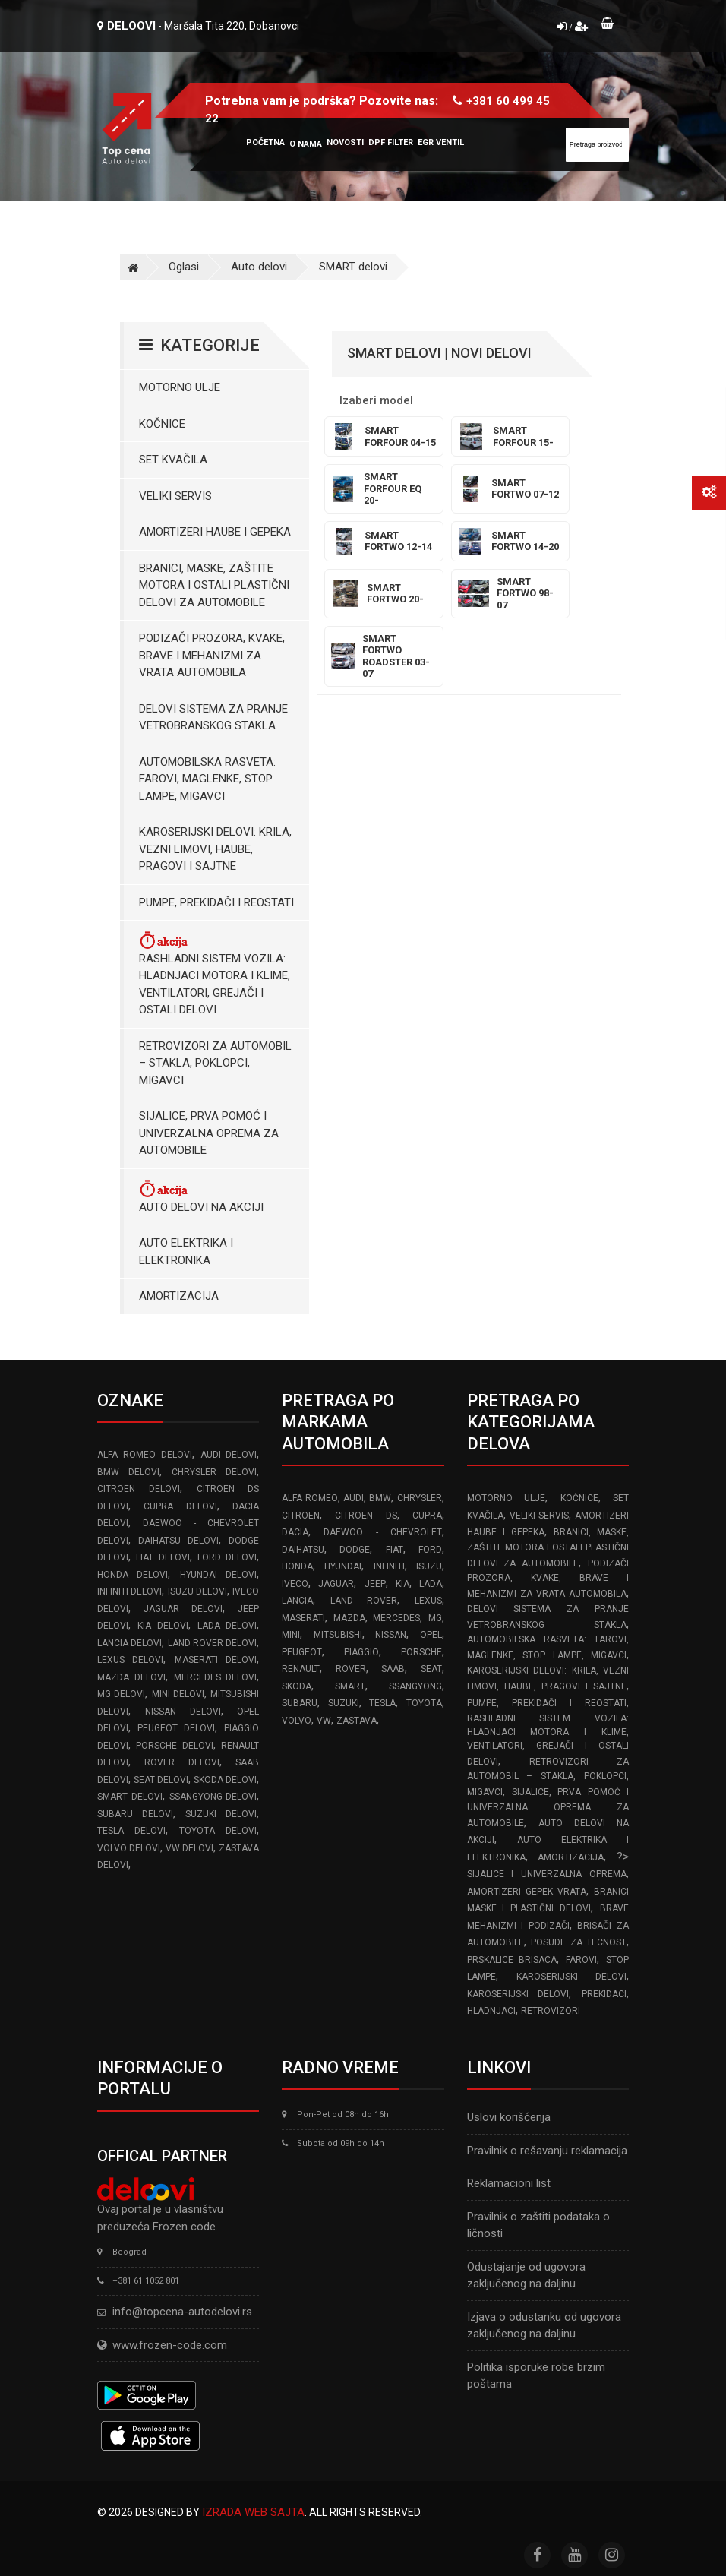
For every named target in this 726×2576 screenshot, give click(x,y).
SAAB (393, 1669)
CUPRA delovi (180, 1506)
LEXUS (428, 1600)
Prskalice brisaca (512, 1960)
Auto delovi (259, 266)
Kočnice (162, 424)
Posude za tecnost (579, 1942)
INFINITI (389, 1566)
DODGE (354, 1549)
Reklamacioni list (509, 2183)
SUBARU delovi (135, 1814)
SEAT (431, 1669)
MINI (291, 1634)
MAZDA (349, 1618)
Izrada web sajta (253, 2512)
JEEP (375, 1584)
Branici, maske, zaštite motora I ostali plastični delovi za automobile (214, 585)
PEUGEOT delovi (176, 1728)
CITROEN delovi (138, 1489)
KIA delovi (162, 1625)
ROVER (351, 1669)
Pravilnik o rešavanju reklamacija (547, 2150)
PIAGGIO (361, 1652)
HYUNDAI (342, 1566)
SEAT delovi (161, 1780)
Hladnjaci (491, 2010)
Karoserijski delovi (571, 1976)
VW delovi (189, 1848)
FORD (430, 1549)
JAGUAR (336, 1584)
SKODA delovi (225, 1780)
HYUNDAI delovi (218, 1574)
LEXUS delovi (130, 1660)
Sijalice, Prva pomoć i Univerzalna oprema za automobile (209, 1133)
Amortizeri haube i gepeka (215, 532)
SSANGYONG (415, 1686)
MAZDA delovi (131, 1677)
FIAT (394, 1549)
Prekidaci (604, 1994)
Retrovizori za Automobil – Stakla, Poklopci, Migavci (215, 1063)
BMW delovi (128, 1472)
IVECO (295, 1584)
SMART (350, 1686)
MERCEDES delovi (215, 1677)
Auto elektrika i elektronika (186, 1251)
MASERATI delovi (216, 1660)
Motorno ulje (179, 387)
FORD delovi (227, 1557)
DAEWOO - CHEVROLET (382, 1532)
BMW (380, 1498)
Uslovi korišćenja (509, 2117)
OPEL (431, 1634)
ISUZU (429, 1566)
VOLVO (296, 1720)
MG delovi (121, 1694)
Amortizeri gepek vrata (526, 1891)
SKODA (296, 1686)
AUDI (353, 1498)
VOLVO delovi (128, 1848)
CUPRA (427, 1515)
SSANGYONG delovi (213, 1796)
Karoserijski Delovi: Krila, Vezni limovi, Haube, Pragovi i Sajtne (215, 849)
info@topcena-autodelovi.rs (182, 2311)
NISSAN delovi (183, 1711)
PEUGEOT (302, 1652)
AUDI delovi (228, 1454)
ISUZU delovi (197, 1591)
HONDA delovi (132, 1574)
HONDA (297, 1566)
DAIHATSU (303, 1549)
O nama (305, 144)
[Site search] (597, 145)
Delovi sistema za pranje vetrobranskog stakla (213, 717)
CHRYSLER (419, 1498)
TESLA (382, 1703)
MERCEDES (396, 1618)
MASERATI (303, 1618)
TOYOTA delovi (218, 1830)
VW (324, 1720)
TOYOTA (424, 1703)
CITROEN (301, 1515)
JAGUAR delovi (183, 1609)
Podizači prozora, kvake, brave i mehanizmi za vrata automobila (212, 655)
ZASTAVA (356, 1720)
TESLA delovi (131, 1830)
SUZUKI (343, 1703)
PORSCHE (421, 1652)
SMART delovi (353, 266)
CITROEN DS (365, 1515)
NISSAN (390, 1634)
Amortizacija (179, 1296)
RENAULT (301, 1669)
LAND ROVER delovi (212, 1643)
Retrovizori (550, 2010)
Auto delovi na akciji (201, 1196)
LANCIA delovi (129, 1643)
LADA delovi (227, 1625)
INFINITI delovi (129, 1591)
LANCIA (297, 1600)
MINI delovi (178, 1694)
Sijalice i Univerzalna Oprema (547, 1874)
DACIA (295, 1532)
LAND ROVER (363, 1600)
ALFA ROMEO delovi (144, 1454)
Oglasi (184, 266)
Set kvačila (173, 459)
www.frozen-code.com (162, 2345)
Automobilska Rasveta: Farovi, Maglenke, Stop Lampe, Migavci (207, 779)
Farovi (581, 1960)
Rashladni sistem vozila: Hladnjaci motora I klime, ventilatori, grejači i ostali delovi (214, 973)
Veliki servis (175, 496)
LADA (430, 1584)
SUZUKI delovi (221, 1814)
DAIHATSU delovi (178, 1540)
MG (435, 1618)
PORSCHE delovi (174, 1745)
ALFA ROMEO (309, 1498)
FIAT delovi (162, 1557)
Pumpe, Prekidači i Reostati (216, 902)
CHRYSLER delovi (214, 1472)
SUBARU (299, 1703)
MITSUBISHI (338, 1634)
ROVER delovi (181, 1762)
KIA (402, 1584)
